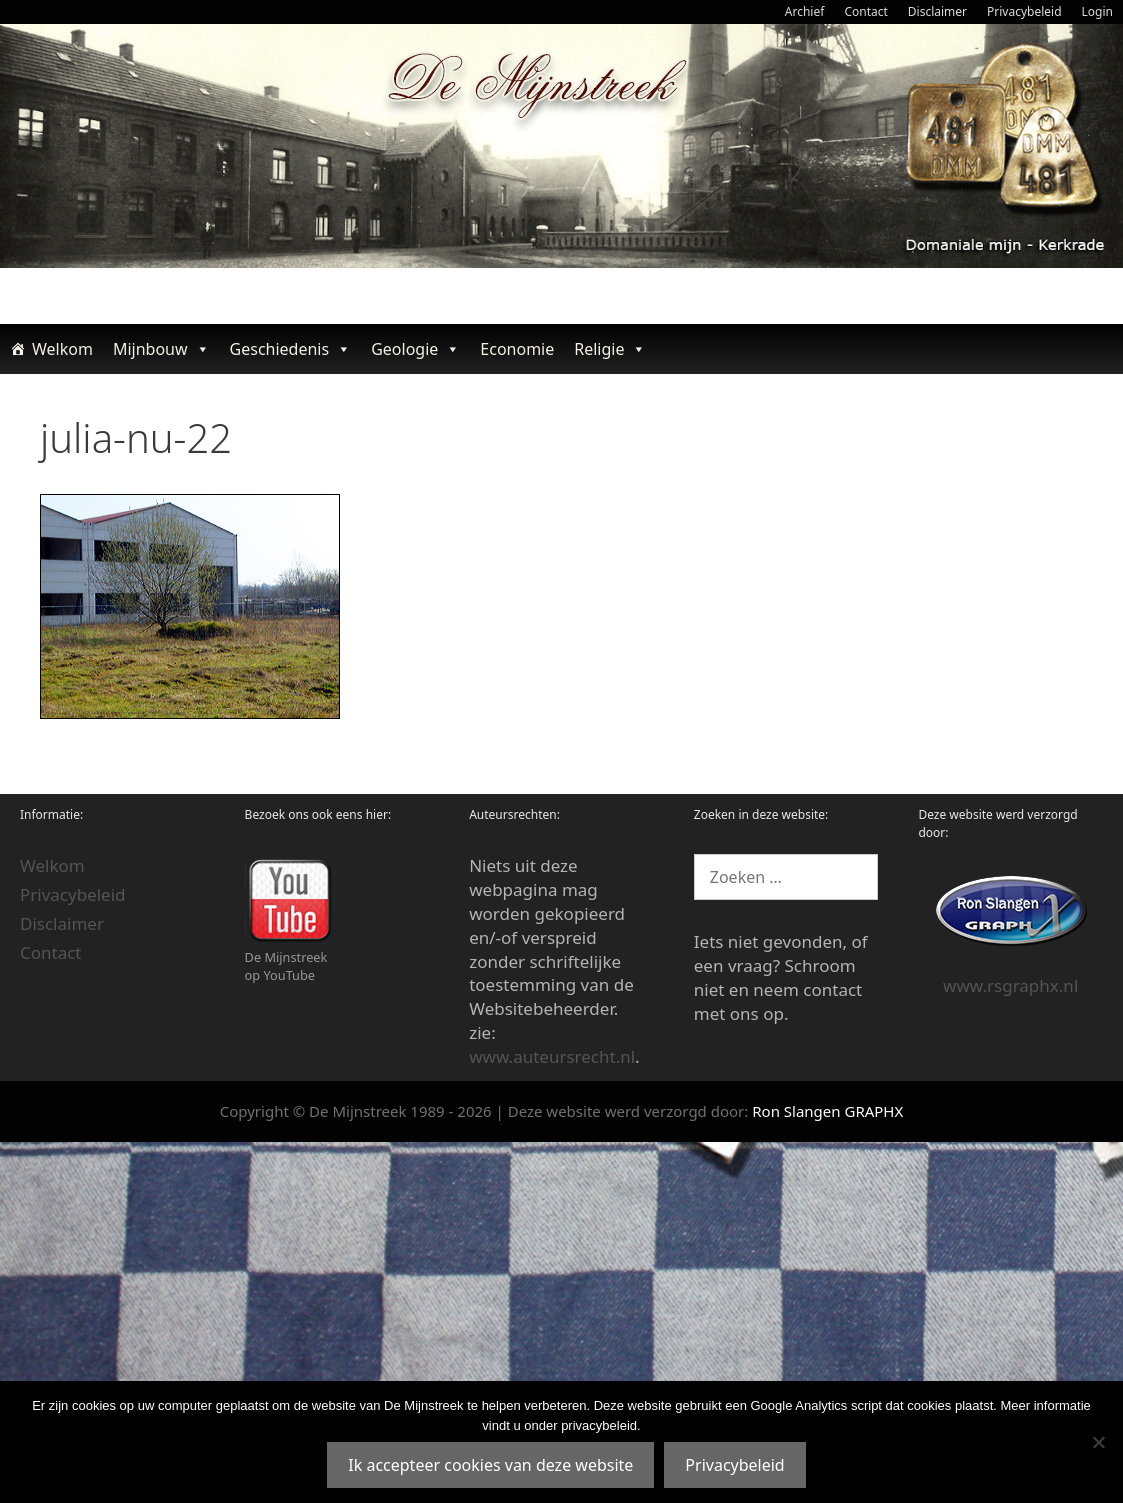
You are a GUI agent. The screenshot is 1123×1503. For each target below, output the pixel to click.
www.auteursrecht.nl (552, 1056)
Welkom (62, 349)
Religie (610, 349)
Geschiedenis (291, 349)
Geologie (415, 349)
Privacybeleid (1024, 11)
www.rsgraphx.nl (1010, 985)
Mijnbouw (161, 349)
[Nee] (1098, 1442)
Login (1097, 11)
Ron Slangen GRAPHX (827, 1111)
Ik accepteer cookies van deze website (490, 1465)
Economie (517, 349)
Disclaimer (937, 11)
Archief (805, 11)
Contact (865, 11)
